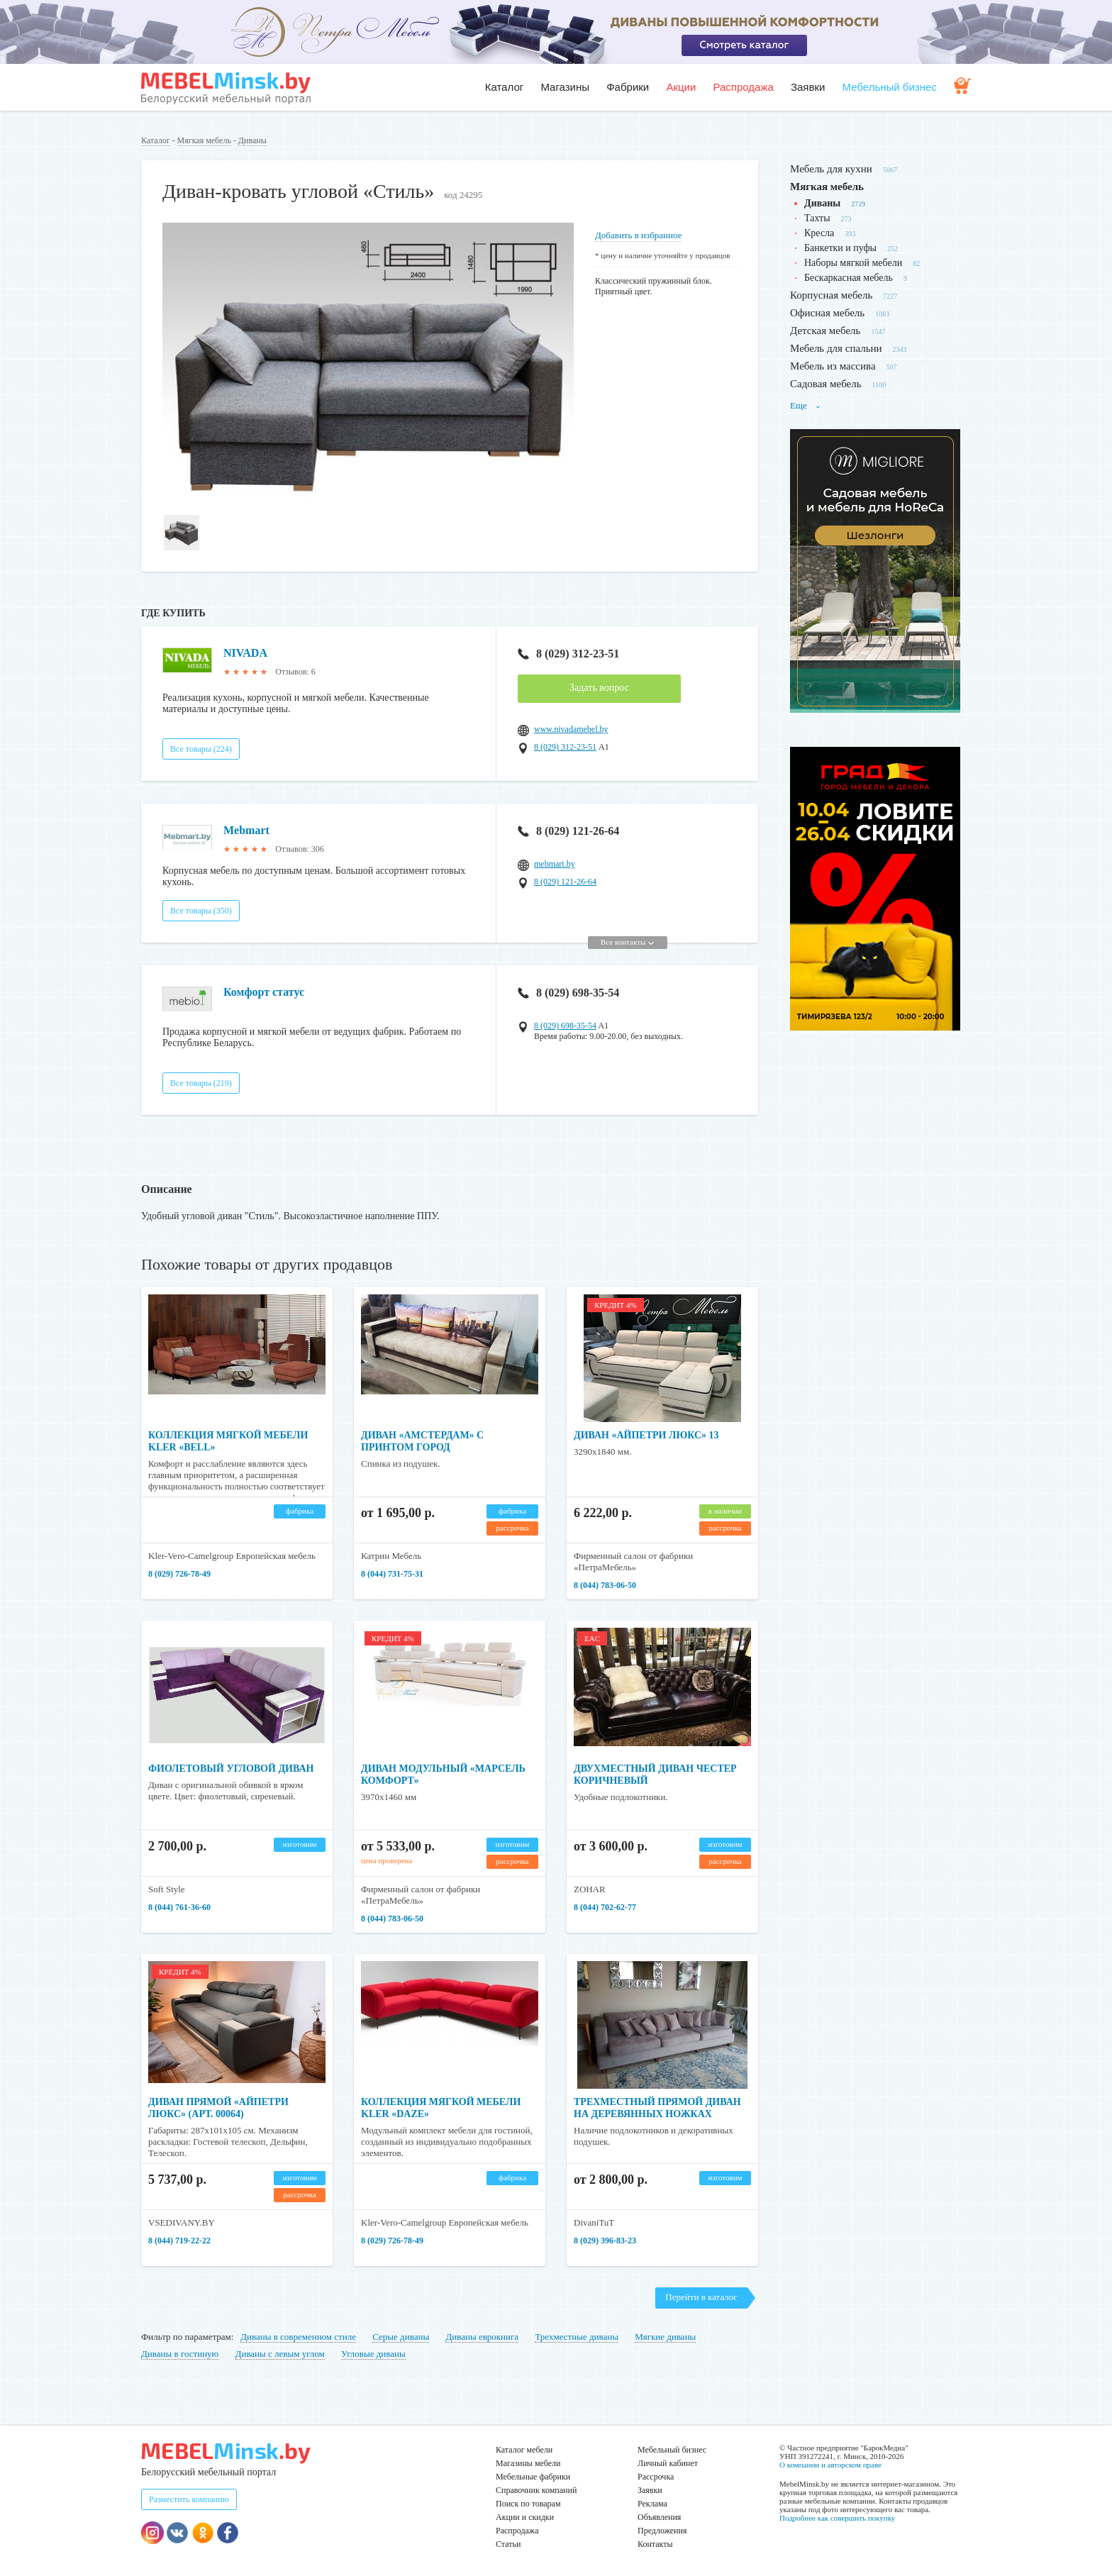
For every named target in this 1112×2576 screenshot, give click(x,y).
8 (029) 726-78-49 (179, 1574)
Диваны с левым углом (280, 2353)
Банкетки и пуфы (840, 248)
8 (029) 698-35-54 (568, 993)
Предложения (662, 2531)
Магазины (564, 87)
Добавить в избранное (638, 235)
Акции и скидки (525, 2517)
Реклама (652, 2504)
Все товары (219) (201, 1083)
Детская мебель (825, 330)
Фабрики (627, 87)
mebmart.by (554, 864)
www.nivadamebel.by (571, 729)
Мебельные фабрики (533, 2477)
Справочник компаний (536, 2490)
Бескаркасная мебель (848, 277)
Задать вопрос (599, 687)
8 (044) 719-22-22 (179, 2240)
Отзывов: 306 (299, 849)
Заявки (808, 87)
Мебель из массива (833, 366)
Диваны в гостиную (179, 2353)
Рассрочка (656, 2477)
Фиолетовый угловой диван (230, 1768)
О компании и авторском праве (830, 2464)
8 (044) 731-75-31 (392, 1574)
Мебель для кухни (831, 168)
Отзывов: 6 (295, 672)
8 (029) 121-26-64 (568, 831)
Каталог (504, 87)
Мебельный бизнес (890, 87)
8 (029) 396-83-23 (605, 2240)
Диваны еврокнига (481, 2336)
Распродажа (743, 87)
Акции (681, 87)
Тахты (817, 218)
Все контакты (627, 942)
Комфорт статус (263, 992)
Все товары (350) (201, 911)
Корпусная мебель (831, 295)
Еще (805, 405)
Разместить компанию (189, 2499)
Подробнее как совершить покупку (837, 2518)
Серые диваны (400, 2336)
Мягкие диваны (665, 2336)
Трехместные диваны (576, 2336)
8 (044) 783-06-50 (605, 1585)
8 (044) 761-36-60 (179, 1907)
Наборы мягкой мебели (853, 262)
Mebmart (246, 830)
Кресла (819, 233)
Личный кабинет (668, 2463)
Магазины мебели (528, 2463)
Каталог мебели (524, 2450)
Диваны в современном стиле (298, 2336)
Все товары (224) (201, 749)
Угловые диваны (373, 2353)
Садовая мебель (826, 383)
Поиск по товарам (528, 2504)
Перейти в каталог (701, 2297)
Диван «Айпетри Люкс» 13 (646, 1435)
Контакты (655, 2544)
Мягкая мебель (204, 140)
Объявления (659, 2517)
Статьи (508, 2544)
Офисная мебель (827, 312)
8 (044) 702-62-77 (605, 1907)
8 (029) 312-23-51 (568, 654)
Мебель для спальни (836, 348)
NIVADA (245, 653)
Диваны (252, 140)
